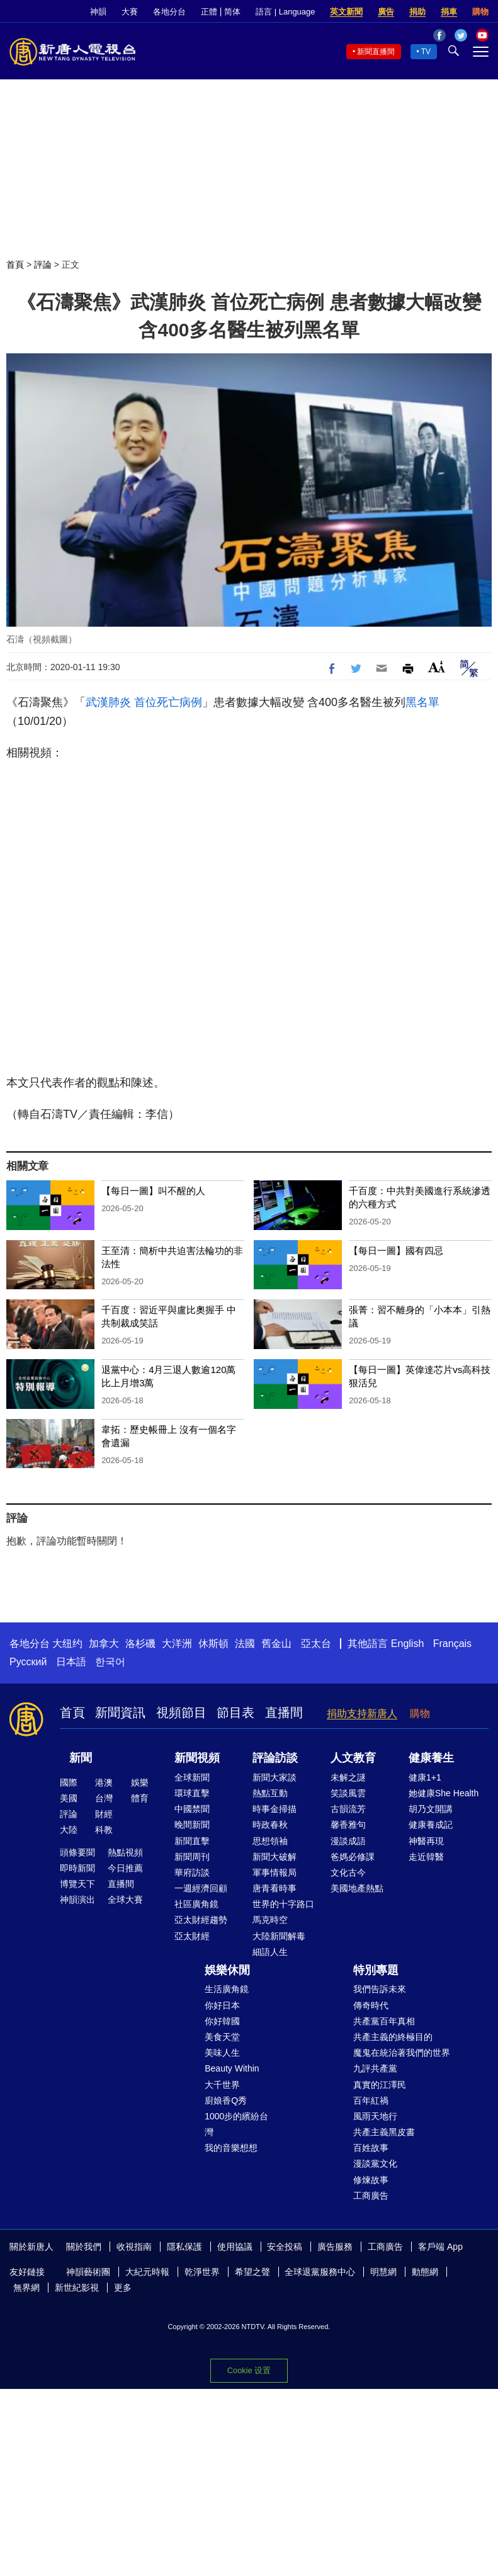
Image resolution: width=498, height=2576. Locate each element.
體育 (140, 1798)
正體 (209, 11)
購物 (480, 11)
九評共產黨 (375, 2068)
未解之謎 (348, 1777)
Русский (28, 1661)
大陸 (68, 1830)
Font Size (436, 666)
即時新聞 (77, 1868)
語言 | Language (285, 11)
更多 (123, 2287)
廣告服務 (335, 2247)
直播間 (284, 1712)
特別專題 (376, 1970)
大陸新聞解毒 (278, 1936)
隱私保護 (184, 2247)
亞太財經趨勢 (200, 1920)
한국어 (110, 1661)
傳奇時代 (370, 2005)
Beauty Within (232, 2068)
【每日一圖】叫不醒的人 (153, 1190)
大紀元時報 (147, 2272)
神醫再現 (426, 1841)
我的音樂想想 (231, 2148)
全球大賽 (125, 1900)
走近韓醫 (426, 1857)
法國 (245, 1643)
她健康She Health (443, 1793)
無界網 (26, 2287)
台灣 (104, 1798)
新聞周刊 (192, 1857)
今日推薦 (125, 1868)
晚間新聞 (192, 1825)
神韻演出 (77, 1900)
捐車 (449, 11)
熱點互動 (270, 1793)
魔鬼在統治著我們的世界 (401, 2053)
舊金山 (276, 1643)
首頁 (15, 264)
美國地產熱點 (357, 1888)
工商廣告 (370, 2196)
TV (426, 51)
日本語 (71, 1661)
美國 (68, 1798)
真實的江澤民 (379, 2085)
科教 (104, 1830)
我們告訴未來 (379, 1989)
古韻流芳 (348, 1809)
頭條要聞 (77, 1852)
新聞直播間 (376, 51)
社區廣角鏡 (196, 1904)
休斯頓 (213, 1643)
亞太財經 (192, 1936)
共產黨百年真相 (384, 2021)
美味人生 (222, 2053)
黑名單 (422, 702)
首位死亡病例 (168, 702)
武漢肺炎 (108, 702)
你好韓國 (222, 2021)
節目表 (235, 1712)
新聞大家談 (274, 1777)
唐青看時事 (274, 1888)
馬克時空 (270, 1920)
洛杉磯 (140, 1643)
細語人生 (270, 1952)
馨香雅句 (348, 1825)
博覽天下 (77, 1884)
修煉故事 (370, 2180)
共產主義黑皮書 (384, 2132)
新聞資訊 (120, 1712)
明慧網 (383, 2272)
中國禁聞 (192, 1809)
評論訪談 (275, 1758)
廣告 (386, 11)
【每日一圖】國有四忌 (396, 1250)
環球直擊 (192, 1793)
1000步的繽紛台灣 (236, 2124)
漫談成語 (348, 1841)
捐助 (417, 11)
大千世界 (222, 2085)
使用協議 (234, 2247)
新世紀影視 (77, 2287)
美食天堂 (222, 2037)
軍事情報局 (274, 1872)
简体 (232, 11)
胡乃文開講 (431, 1809)
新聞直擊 (192, 1841)
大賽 (130, 11)
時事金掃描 (274, 1809)
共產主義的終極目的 (393, 2037)
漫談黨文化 (375, 2163)
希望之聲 (252, 2272)
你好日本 (222, 2005)
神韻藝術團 (88, 2272)
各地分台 (169, 11)
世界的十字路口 (283, 1904)
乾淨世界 (202, 2272)
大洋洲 (177, 1643)
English (407, 1643)
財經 (104, 1814)
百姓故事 (370, 2148)
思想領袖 (270, 1841)
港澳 (104, 1782)
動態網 (425, 2272)
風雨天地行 (375, 2116)
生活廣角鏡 (227, 1989)
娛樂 (140, 1782)
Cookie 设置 (249, 2370)
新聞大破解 (274, 1857)
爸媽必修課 (353, 1857)
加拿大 (104, 1643)
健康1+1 (425, 1777)
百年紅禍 (370, 2100)
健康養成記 (431, 1825)
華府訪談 (192, 1872)
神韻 (98, 11)
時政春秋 (270, 1825)
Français (452, 1643)
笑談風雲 (348, 1793)
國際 (68, 1782)
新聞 (80, 1758)
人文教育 (353, 1758)
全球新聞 (192, 1777)
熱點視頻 (125, 1852)
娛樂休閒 (227, 1970)
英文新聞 (346, 11)
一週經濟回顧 (200, 1888)
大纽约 (67, 1643)
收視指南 (134, 2247)
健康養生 (431, 1758)
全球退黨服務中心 (320, 2272)
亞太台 (316, 1643)
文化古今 (348, 1872)
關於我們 (83, 2247)
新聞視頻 (197, 1758)
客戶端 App (440, 2247)
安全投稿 (284, 2247)
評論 (43, 264)
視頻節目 (181, 1712)
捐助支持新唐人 (362, 1713)
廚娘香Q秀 (226, 2100)
